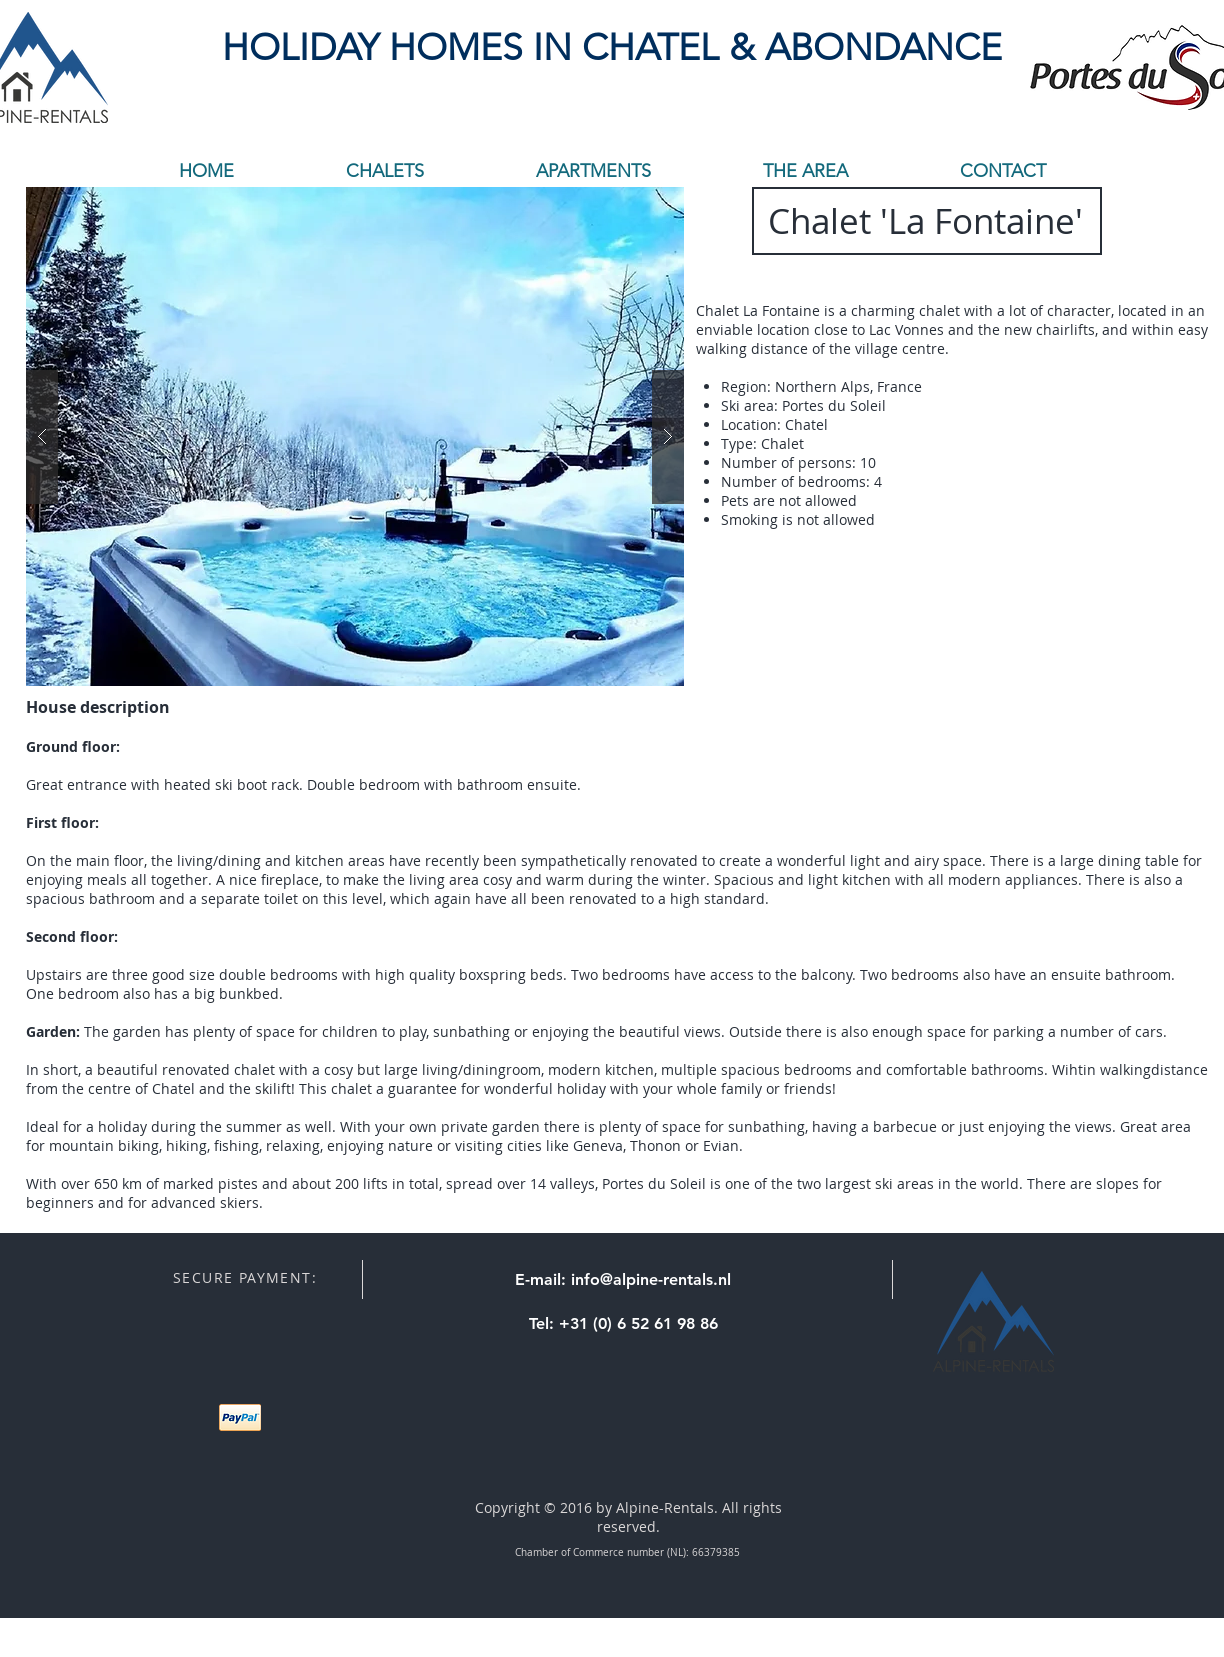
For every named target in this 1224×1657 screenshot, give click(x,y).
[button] (355, 436)
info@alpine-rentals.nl (651, 1279)
